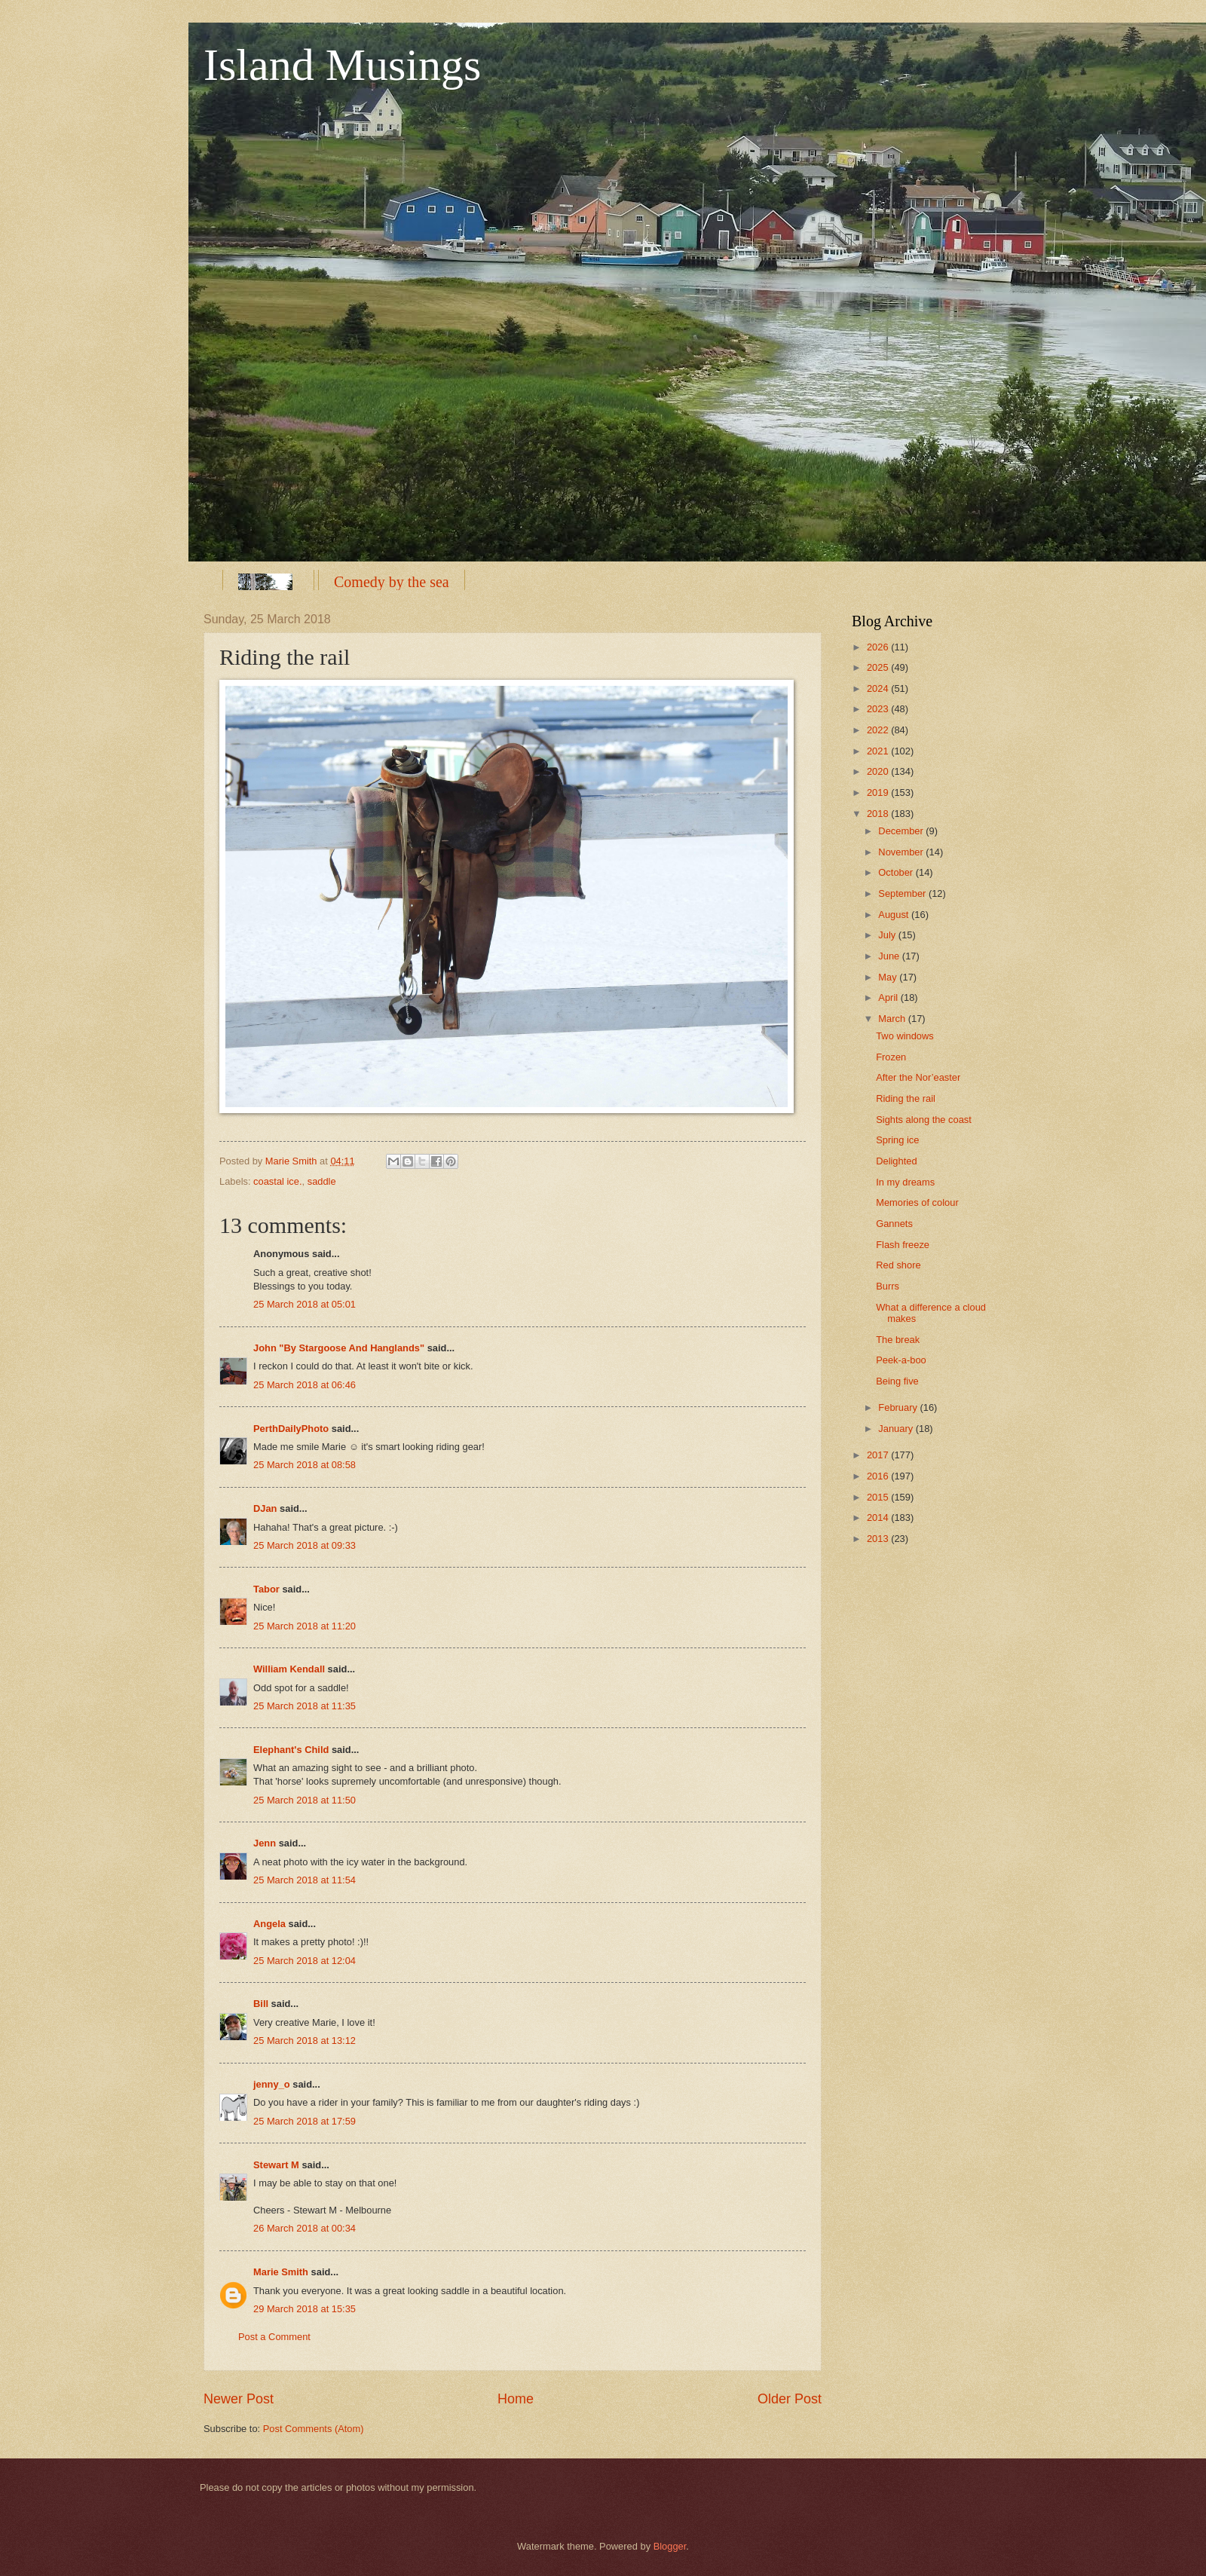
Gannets (894, 1223)
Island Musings (342, 65)
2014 (879, 1517)
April (889, 997)
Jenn (264, 1843)
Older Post (790, 2398)
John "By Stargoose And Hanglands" (338, 1348)
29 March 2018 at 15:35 (304, 2308)
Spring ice (897, 1140)
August (894, 914)
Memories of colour (917, 1202)
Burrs (887, 1286)
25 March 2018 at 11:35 (304, 1706)
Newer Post (239, 2398)
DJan (265, 1508)
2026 (879, 647)
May (888, 977)
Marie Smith (280, 2272)
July (888, 935)
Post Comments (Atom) (313, 2428)
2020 (879, 771)
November (902, 852)
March (893, 1018)
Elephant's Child (291, 1749)
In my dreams (905, 1182)
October (896, 872)
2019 (879, 792)
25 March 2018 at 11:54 (304, 1880)
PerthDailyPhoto (291, 1428)
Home (515, 2398)
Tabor (266, 1589)
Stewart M (276, 2165)
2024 (879, 688)
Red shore (898, 1265)
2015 (879, 1497)
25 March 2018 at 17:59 (304, 2121)
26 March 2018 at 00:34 (304, 2228)
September (903, 893)
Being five (897, 1381)
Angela (269, 1923)
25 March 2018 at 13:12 (304, 2040)
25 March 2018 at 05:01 (304, 1304)
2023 (879, 708)
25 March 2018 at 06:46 (304, 1384)
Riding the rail (905, 1098)
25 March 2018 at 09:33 (304, 1545)
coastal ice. (277, 1181)
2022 (879, 730)
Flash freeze (902, 1244)
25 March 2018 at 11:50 (304, 1800)
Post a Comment (274, 2336)
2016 (879, 1476)
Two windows (905, 1036)
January (896, 1428)
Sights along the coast (924, 1119)
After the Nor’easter (918, 1077)
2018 (879, 813)
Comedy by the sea (391, 582)
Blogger (670, 2546)
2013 (879, 1538)
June (890, 956)
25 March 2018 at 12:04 (304, 1960)
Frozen (891, 1057)
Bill (260, 2003)
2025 (879, 667)
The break (898, 1339)
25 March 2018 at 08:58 (304, 1464)
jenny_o (271, 2084)
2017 (879, 1455)
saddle (322, 1181)
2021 (879, 751)
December (902, 831)
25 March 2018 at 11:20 (304, 1626)
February (899, 1407)
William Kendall (289, 1669)
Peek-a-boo (901, 1360)
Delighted (896, 1161)
